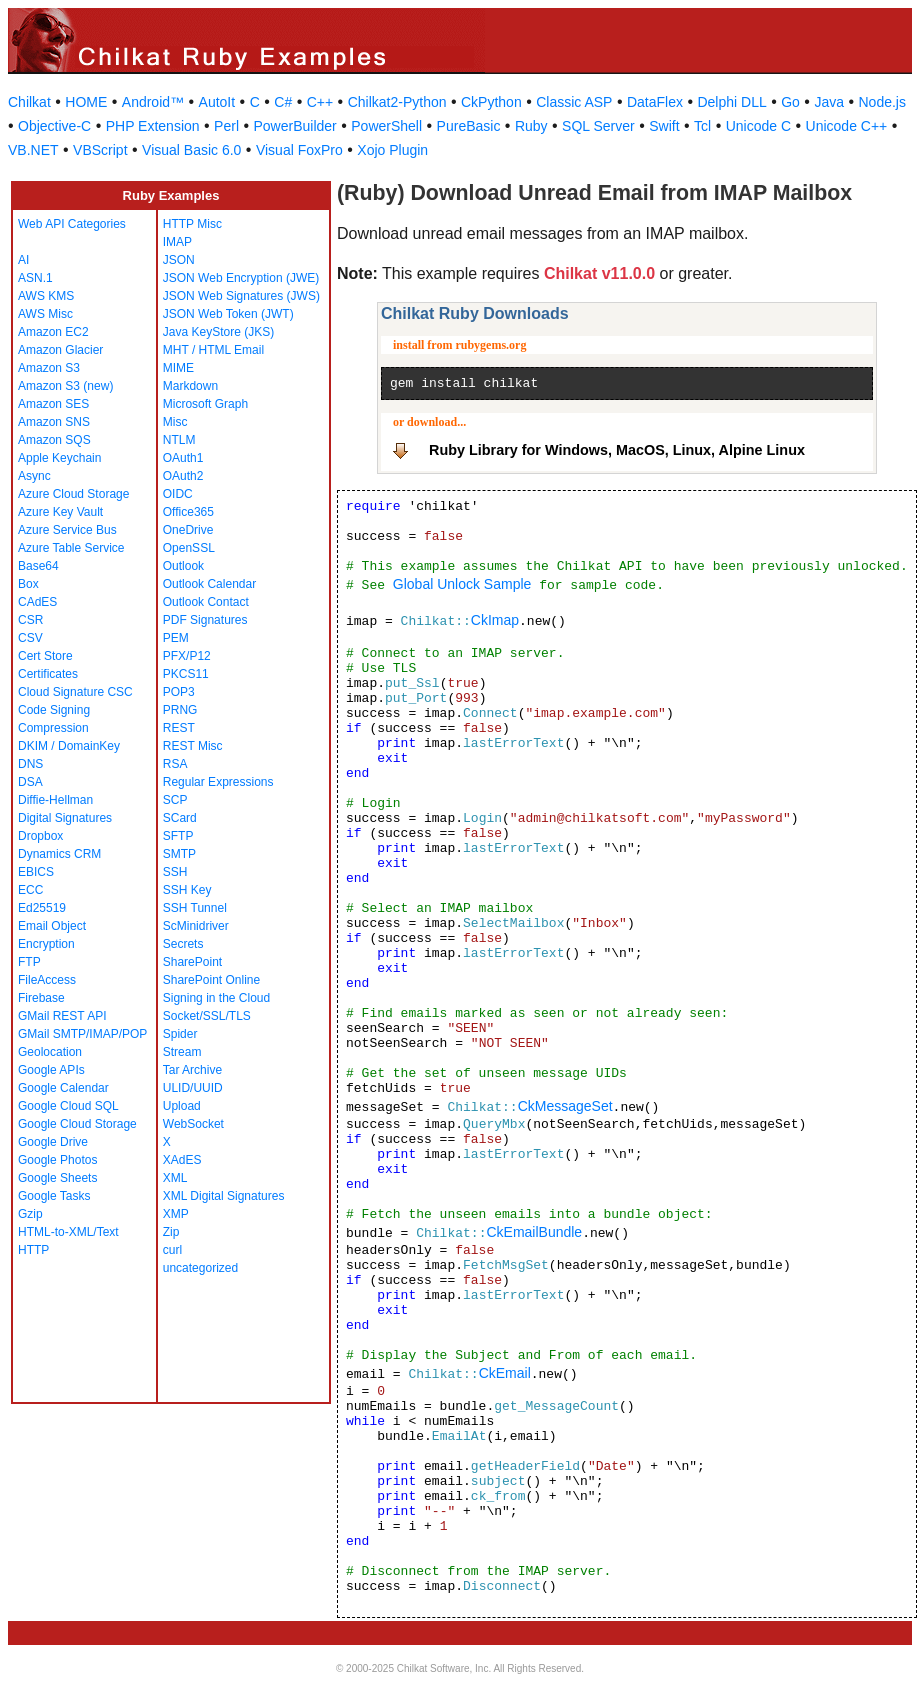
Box (28, 584)
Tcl (702, 126)
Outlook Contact (206, 602)
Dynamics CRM (59, 854)
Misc (175, 422)
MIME (178, 368)
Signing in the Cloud (216, 998)
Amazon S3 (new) (65, 386)
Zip (171, 1232)
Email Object (52, 926)
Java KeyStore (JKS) (218, 332)
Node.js (882, 102)
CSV (30, 638)
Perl (226, 126)
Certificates (48, 674)
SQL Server (598, 126)
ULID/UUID (193, 1088)
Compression (53, 728)
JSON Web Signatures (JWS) (241, 296)
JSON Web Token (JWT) (228, 314)
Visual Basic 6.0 (191, 150)
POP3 (179, 692)
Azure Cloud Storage (73, 494)
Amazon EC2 (53, 332)
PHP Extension (153, 126)
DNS (30, 764)
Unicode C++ (847, 126)
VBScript (100, 150)
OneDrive (188, 530)
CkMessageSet (565, 1106)
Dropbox (40, 836)
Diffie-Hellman (55, 800)
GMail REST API (62, 1016)
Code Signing (54, 710)
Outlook (183, 566)
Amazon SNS (54, 422)
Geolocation (50, 1052)
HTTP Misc (192, 224)
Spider (180, 1034)
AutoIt (217, 102)
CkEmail (505, 1373)
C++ (320, 102)
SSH (175, 872)
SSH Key (187, 890)
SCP (175, 800)
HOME (86, 102)
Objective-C (54, 126)
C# (283, 102)
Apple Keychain (59, 458)
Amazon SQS (54, 440)
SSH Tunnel (195, 908)
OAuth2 (183, 476)
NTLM (179, 440)
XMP (176, 1214)
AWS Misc (45, 314)
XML (175, 1178)
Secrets (183, 944)
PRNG (180, 710)
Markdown (190, 386)
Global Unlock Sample (462, 584)
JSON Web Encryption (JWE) (241, 278)
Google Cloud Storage (77, 1124)
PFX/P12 (187, 656)
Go (790, 102)
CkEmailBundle (534, 1232)
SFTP (178, 836)
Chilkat (29, 102)
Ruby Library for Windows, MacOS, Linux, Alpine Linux (617, 450)
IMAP (177, 242)
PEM (176, 638)
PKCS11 (186, 674)
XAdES (182, 1160)
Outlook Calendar (209, 584)
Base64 (38, 566)
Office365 (188, 512)
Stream (182, 1052)
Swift (664, 126)
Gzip (30, 1214)
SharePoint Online (211, 980)
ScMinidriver (196, 926)
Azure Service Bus (67, 530)
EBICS (36, 872)
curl (172, 1250)
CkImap (495, 620)
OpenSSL (189, 548)
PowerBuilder (295, 126)
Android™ (153, 102)
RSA (175, 764)
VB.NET (33, 150)
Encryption (46, 944)
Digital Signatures (65, 818)
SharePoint (192, 962)
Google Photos (57, 1160)
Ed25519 (42, 908)
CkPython (491, 102)
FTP (29, 962)
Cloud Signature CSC (75, 692)
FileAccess (47, 980)
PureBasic (469, 126)
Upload (182, 1106)
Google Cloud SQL (68, 1106)
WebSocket (193, 1124)
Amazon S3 (49, 368)
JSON (179, 260)
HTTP (33, 1250)
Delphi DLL (731, 102)
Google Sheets (57, 1178)
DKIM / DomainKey (69, 746)
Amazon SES (53, 404)
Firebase (41, 998)
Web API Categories (72, 224)
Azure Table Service (71, 548)
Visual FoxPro (299, 150)
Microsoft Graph (205, 404)
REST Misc (193, 746)
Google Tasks (54, 1196)
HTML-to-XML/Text (68, 1232)
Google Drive (53, 1142)
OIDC (178, 494)
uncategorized (200, 1268)
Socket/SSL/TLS (207, 1016)
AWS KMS (46, 296)
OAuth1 (183, 458)
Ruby (531, 126)
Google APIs (51, 1070)
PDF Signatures (205, 620)
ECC (30, 890)
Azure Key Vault (60, 512)
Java (829, 102)
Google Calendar (63, 1088)
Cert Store (45, 656)
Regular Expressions (218, 782)
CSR (30, 620)
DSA (30, 782)
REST (179, 728)
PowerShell (386, 126)
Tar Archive (192, 1070)
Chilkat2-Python (397, 102)
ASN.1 (35, 278)
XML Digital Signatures (224, 1196)
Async (34, 476)
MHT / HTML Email (213, 350)
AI (23, 260)
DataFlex (655, 102)
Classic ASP (574, 102)
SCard (180, 818)
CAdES (37, 602)
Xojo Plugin (392, 150)
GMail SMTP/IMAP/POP (82, 1034)
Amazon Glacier (60, 350)
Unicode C (758, 126)
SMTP (179, 854)
